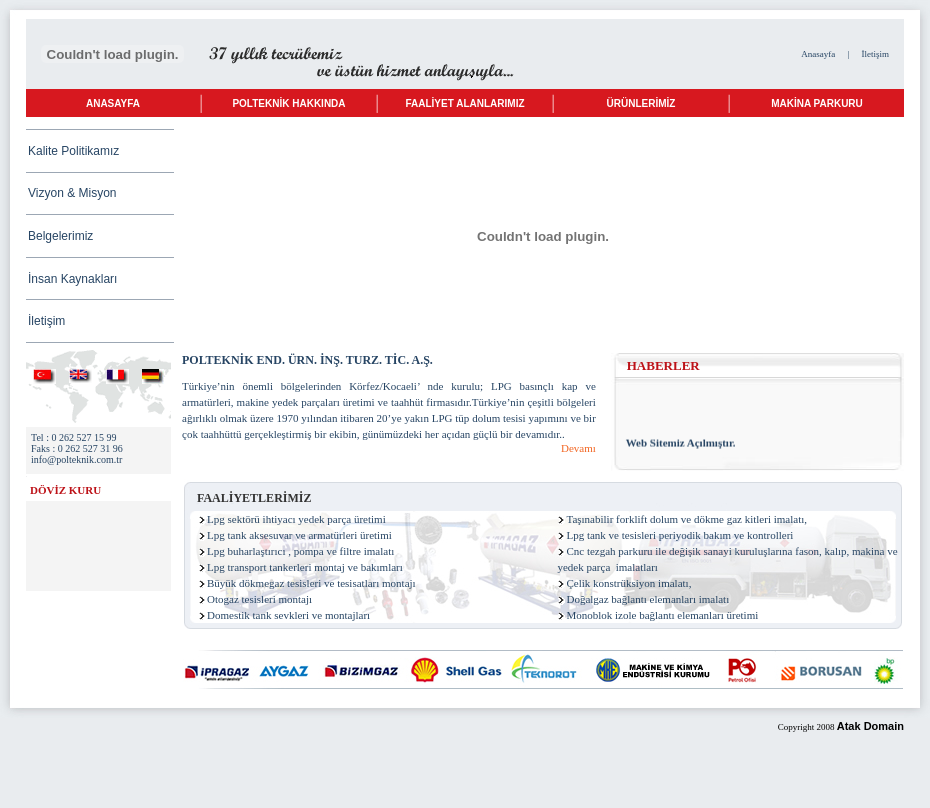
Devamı (578, 448)
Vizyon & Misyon (72, 193)
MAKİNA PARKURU (817, 103)
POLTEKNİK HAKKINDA (288, 103)
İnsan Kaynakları (72, 279)
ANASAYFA (113, 103)
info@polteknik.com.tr (76, 459)
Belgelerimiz (60, 236)
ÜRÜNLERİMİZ (641, 103)
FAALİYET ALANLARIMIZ (464, 103)
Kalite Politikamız (73, 151)
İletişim (876, 54)
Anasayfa (818, 54)
